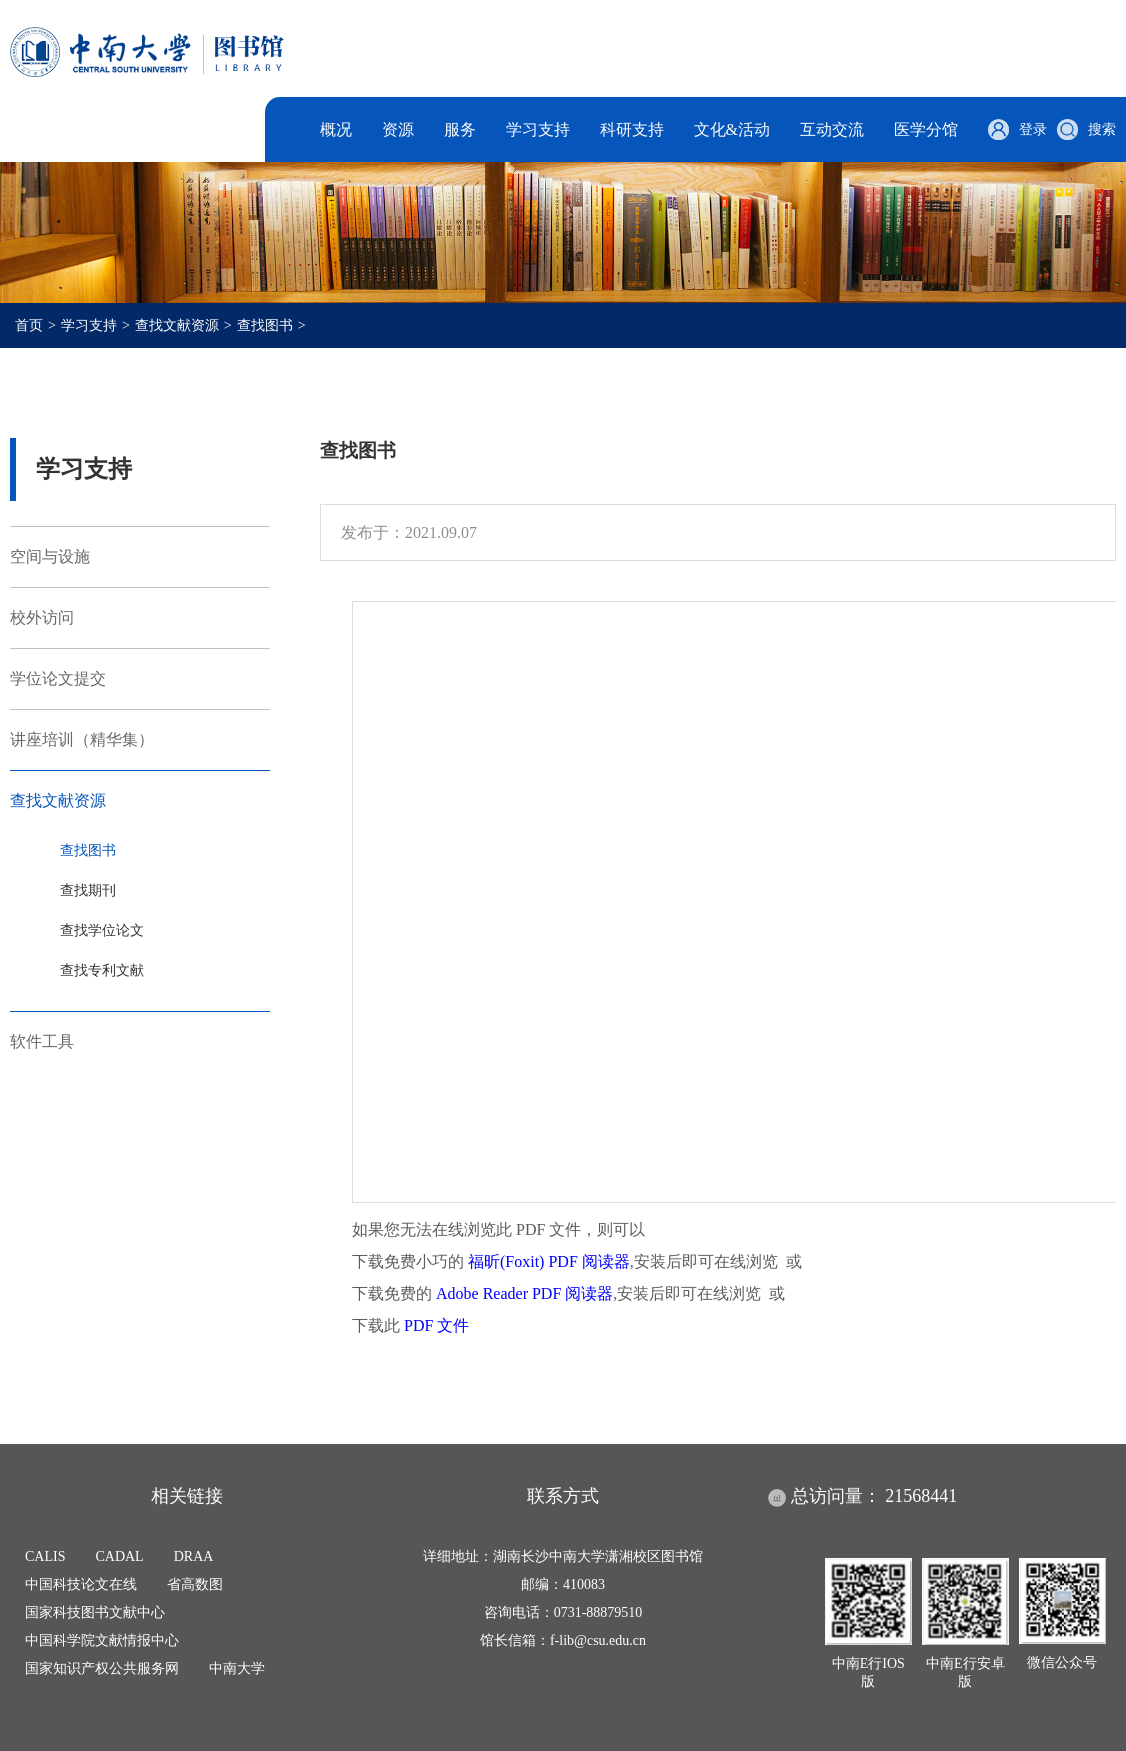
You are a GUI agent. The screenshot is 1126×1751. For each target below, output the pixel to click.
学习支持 (538, 129)
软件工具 (42, 1041)
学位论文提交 (58, 678)
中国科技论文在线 (81, 1584)
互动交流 (832, 129)
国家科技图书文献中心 (95, 1612)
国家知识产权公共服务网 (102, 1668)
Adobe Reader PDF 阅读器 (524, 1293)
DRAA (194, 1556)
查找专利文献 (102, 970)
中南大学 (237, 1668)
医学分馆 (926, 129)
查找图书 (265, 325)
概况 (336, 129)
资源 (398, 129)
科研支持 (632, 129)
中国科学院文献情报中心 (102, 1640)
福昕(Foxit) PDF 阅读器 (549, 1261)
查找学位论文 (102, 930)
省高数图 (195, 1584)
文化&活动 (732, 129)
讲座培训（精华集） (82, 739)
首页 (29, 325)
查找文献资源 (177, 325)
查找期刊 (88, 890)
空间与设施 (50, 556)
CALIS (45, 1556)
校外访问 (42, 617)
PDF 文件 (436, 1325)
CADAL (119, 1556)
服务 (460, 129)
